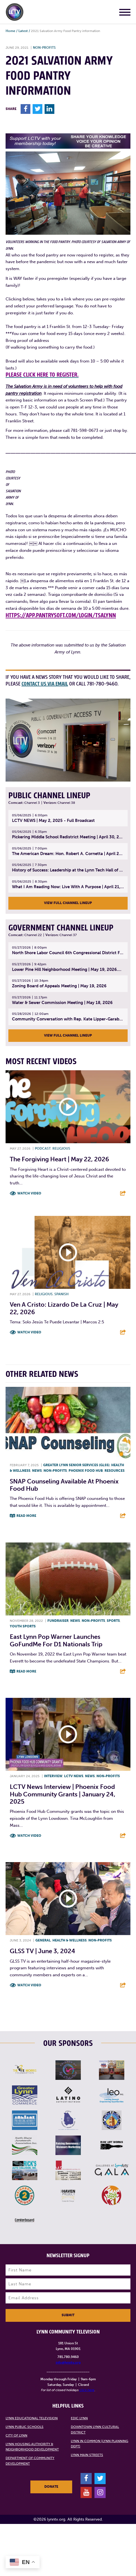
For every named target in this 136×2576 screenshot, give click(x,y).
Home (10, 31)
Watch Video (29, 1193)
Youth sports (23, 1626)
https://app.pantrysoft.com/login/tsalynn (61, 615)
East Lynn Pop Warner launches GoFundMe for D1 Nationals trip (56, 1640)
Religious (61, 1148)
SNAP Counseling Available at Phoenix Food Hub (64, 1485)
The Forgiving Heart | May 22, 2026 (59, 1159)
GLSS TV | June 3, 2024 (42, 1951)
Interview (53, 1776)
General (43, 1940)
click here (86, 2390)
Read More (26, 1516)
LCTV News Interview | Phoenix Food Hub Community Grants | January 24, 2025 (62, 1794)
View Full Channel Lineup (68, 903)
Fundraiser (58, 1621)
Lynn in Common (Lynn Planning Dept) (99, 2443)
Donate (51, 2487)
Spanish (61, 1294)
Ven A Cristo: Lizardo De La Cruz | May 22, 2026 (64, 1308)
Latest (23, 31)
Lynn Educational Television (32, 2418)
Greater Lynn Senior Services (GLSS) (76, 1465)
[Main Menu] (124, 13)
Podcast (43, 1148)
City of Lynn (16, 2435)
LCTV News (73, 1776)
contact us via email (44, 683)
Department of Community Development (30, 2460)
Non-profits (44, 48)
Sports (113, 1621)
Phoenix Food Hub (86, 1471)
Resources (115, 1471)
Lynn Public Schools (24, 2427)
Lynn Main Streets (87, 2455)
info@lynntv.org (68, 2362)
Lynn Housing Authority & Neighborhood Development (32, 2447)
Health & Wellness (69, 1940)
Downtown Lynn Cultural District (95, 2429)
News (37, 1471)
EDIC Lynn (79, 2418)
